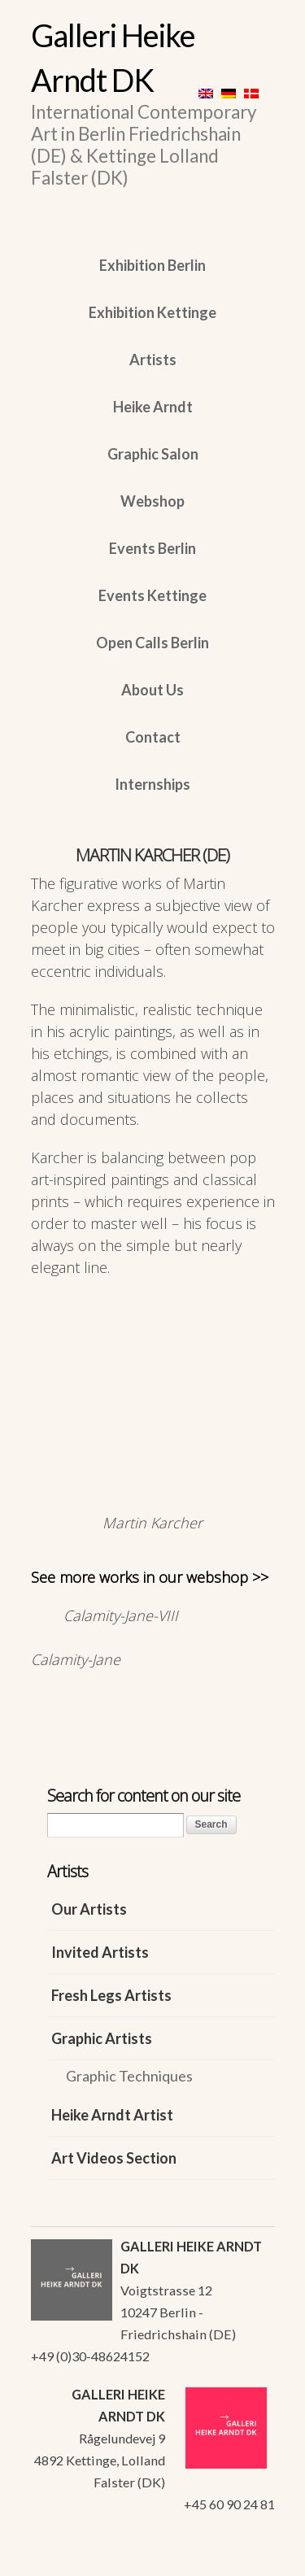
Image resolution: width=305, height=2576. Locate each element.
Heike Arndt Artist (112, 2115)
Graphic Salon (152, 454)
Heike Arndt (153, 407)
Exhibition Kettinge (152, 312)
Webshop (152, 501)
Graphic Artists (101, 2038)
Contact (153, 737)
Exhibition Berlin (152, 265)
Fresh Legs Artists (111, 1995)
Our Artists (89, 1909)
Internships (152, 784)
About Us (152, 690)
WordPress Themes (244, 2559)
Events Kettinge (152, 595)
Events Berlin (152, 548)
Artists (152, 359)
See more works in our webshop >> (149, 1577)
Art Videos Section (113, 2158)
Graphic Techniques (129, 2076)
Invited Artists (100, 1952)
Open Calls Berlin (152, 643)
